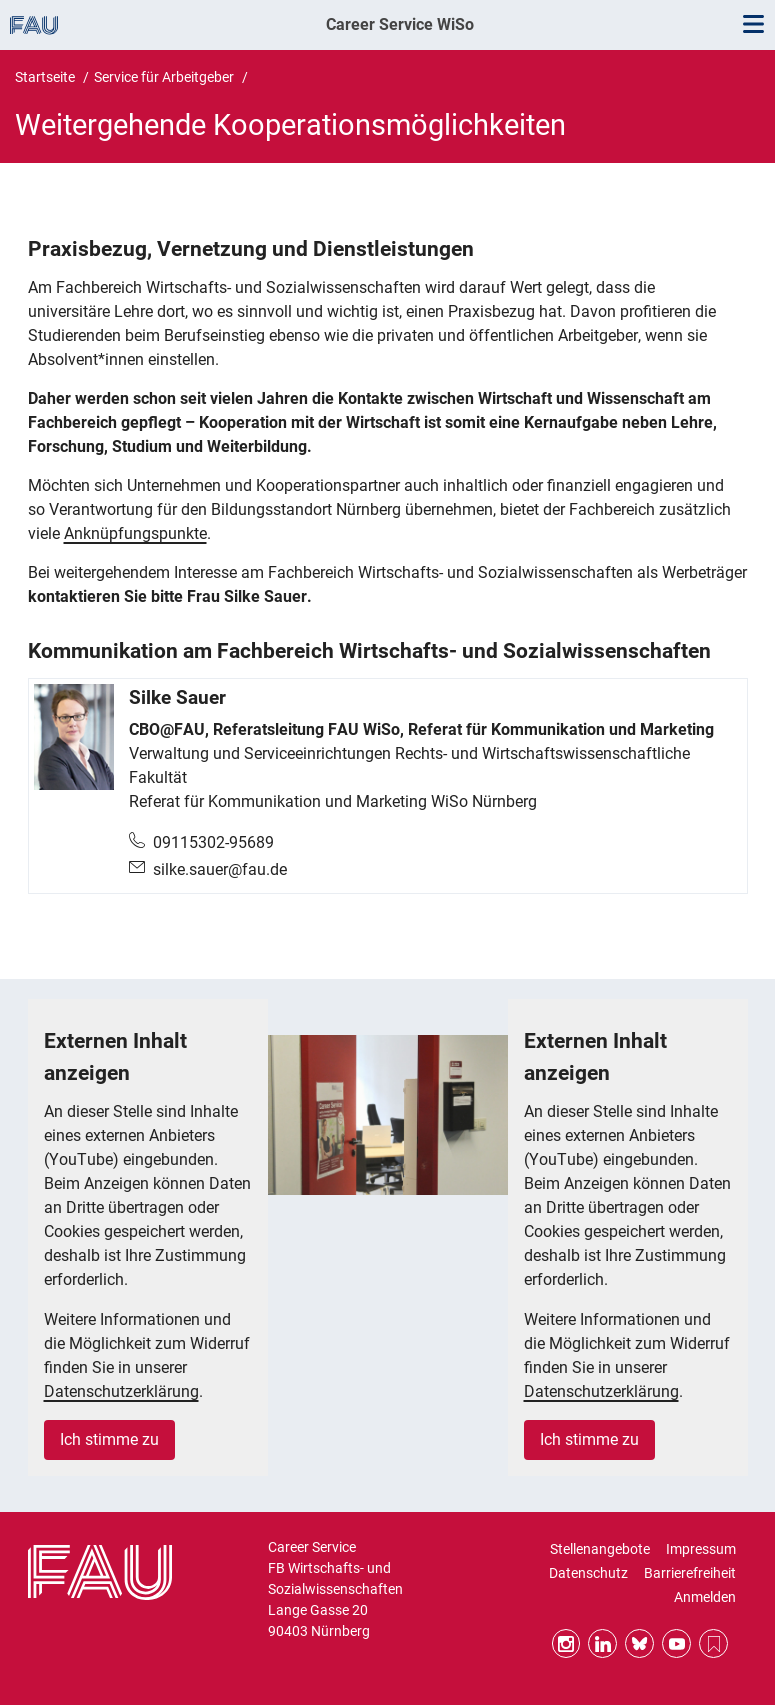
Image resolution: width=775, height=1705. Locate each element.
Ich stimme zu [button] (109, 1439)
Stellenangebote (600, 1549)
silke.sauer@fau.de (220, 869)
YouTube (676, 1643)
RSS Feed (713, 1643)
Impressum (701, 1549)
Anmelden (705, 1597)
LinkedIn (602, 1643)
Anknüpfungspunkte (135, 533)
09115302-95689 (213, 842)
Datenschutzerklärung (121, 1391)
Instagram (566, 1643)
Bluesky (639, 1643)
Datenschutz (588, 1573)
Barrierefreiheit (690, 1573)
